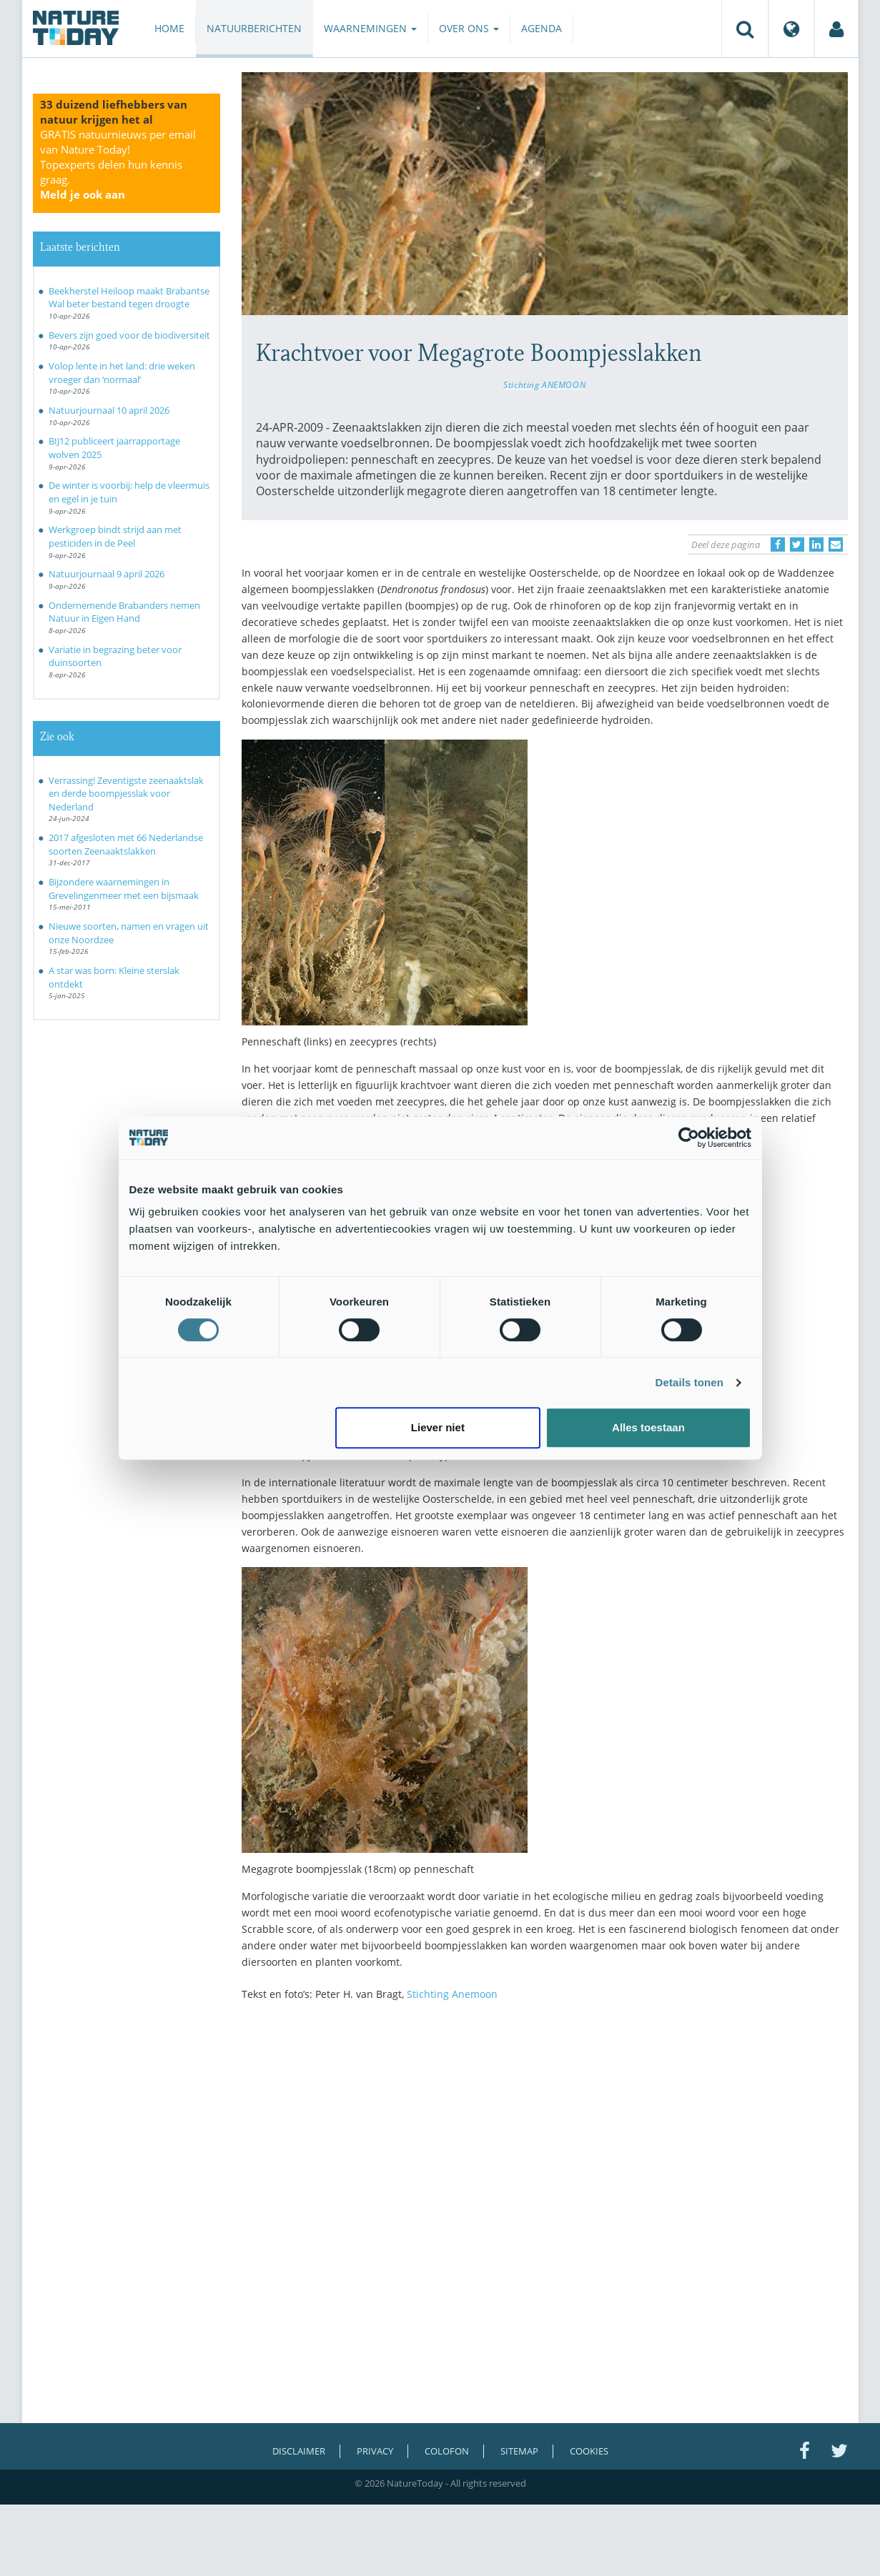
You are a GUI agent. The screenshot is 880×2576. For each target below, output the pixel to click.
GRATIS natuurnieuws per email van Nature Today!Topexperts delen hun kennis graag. (118, 164)
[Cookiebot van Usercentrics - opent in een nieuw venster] (688, 1137)
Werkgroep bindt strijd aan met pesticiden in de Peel (115, 536)
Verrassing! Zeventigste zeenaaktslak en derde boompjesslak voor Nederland (126, 793)
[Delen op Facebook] (778, 544)
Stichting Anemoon (452, 1994)
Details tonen (689, 1382)
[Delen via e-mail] (836, 544)
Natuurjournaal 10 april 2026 (109, 410)
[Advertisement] (545, 2137)
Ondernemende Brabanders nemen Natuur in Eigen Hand (124, 612)
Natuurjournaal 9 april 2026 (106, 573)
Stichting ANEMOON (544, 384)
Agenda (541, 28)
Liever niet (438, 1427)
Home (169, 28)
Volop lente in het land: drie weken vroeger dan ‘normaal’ (122, 372)
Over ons (469, 28)
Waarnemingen (370, 28)
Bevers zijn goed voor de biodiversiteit (129, 335)
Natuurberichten (254, 28)
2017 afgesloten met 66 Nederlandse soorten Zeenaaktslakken (126, 844)
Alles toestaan (648, 1427)
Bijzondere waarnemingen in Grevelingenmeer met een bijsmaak (124, 888)
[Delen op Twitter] (797, 544)
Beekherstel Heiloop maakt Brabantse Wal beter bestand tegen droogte (129, 297)
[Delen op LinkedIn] (816, 544)
